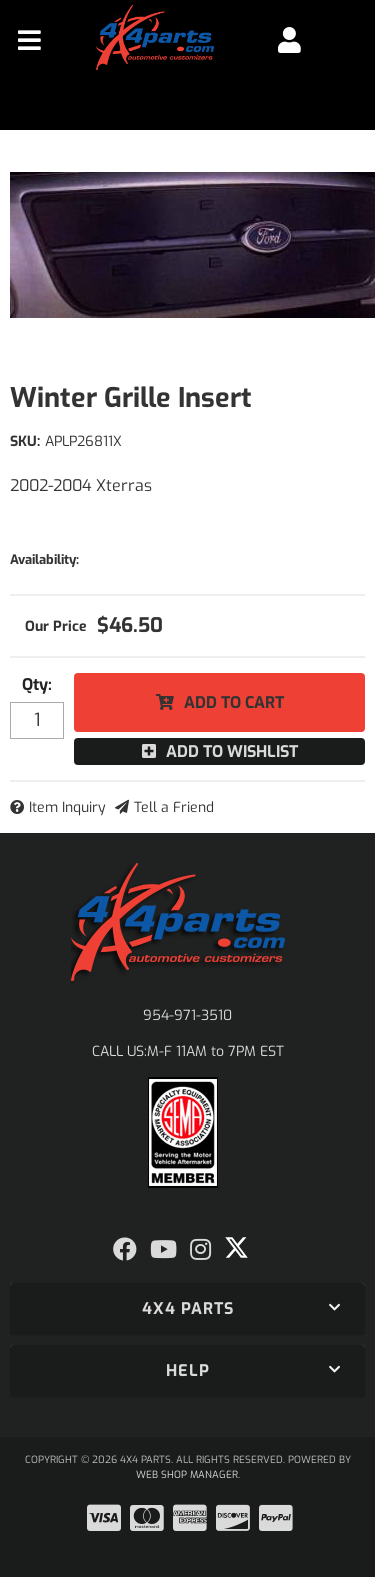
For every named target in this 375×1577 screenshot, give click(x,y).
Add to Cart (234, 702)
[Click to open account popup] (289, 40)
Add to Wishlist (232, 751)
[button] (187, 1309)
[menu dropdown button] (29, 40)
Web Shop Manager (187, 1474)
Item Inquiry (67, 807)
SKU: (25, 441)
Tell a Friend (174, 807)
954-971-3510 (187, 1015)
